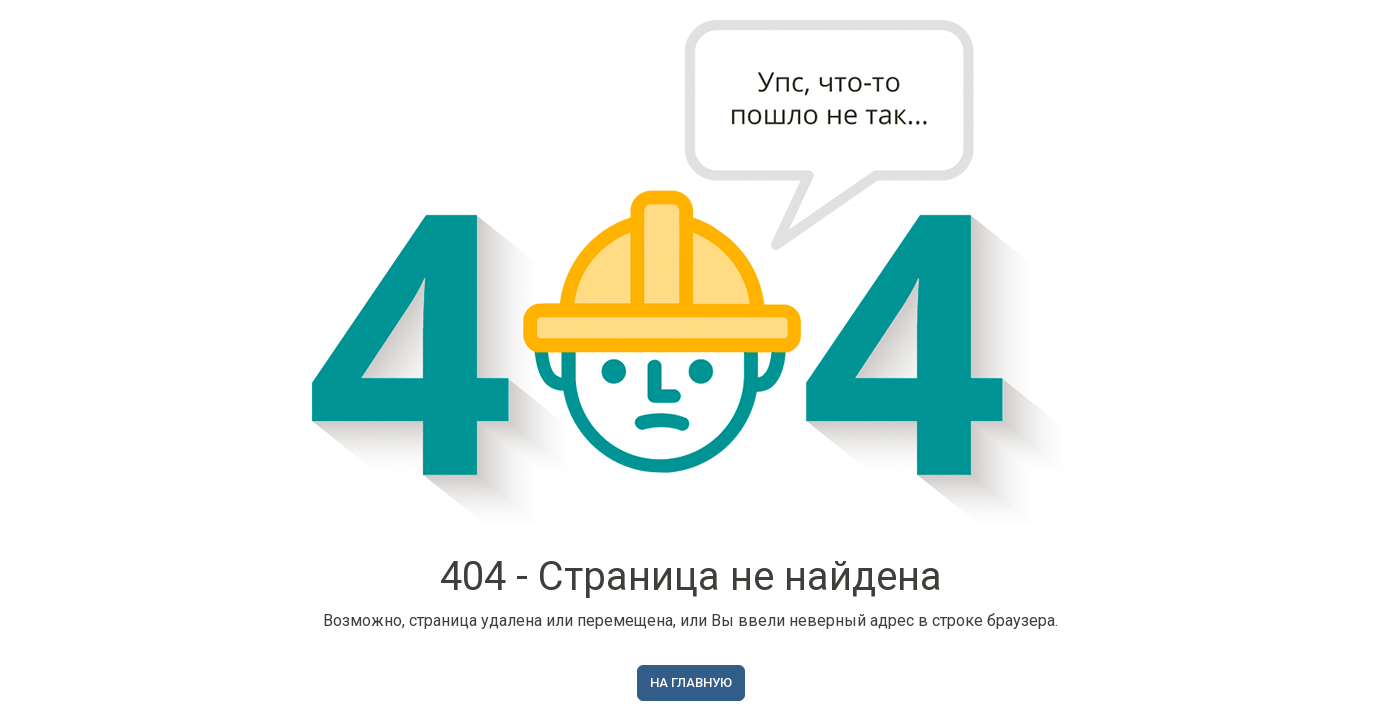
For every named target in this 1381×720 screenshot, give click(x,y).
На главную (691, 682)
